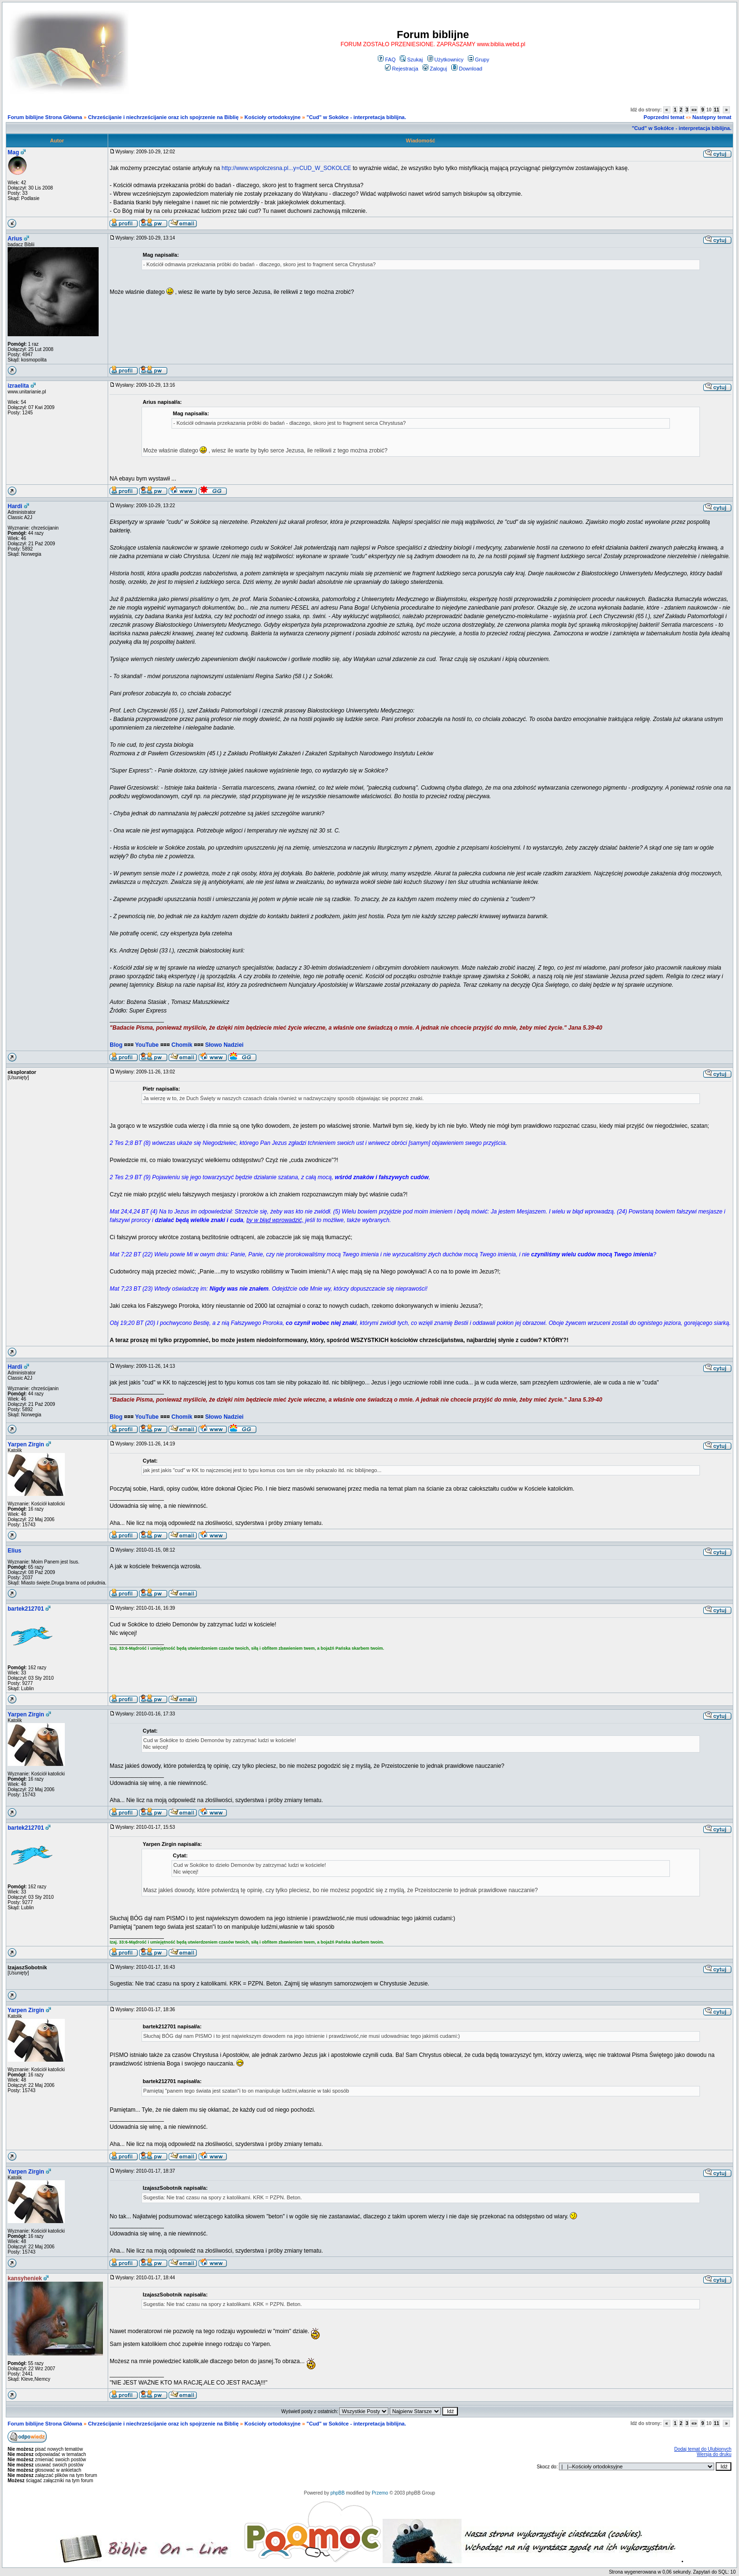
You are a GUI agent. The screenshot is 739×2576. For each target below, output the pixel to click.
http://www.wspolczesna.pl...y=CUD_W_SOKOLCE (286, 168)
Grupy (478, 59)
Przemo (380, 2493)
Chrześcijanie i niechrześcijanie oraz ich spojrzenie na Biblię (163, 117)
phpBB (337, 2493)
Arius (15, 238)
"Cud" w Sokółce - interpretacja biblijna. (356, 117)
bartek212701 (26, 1608)
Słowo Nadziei (224, 1045)
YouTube (147, 1045)
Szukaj (411, 59)
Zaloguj (435, 68)
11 (716, 109)
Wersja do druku (714, 2454)
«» (694, 109)
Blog (116, 1045)
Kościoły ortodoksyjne (272, 117)
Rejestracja (401, 68)
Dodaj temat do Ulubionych (702, 2449)
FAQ (386, 59)
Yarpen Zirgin (26, 1444)
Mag (13, 152)
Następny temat (711, 117)
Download (466, 68)
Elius (14, 1550)
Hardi (15, 506)
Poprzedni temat (664, 117)
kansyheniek (25, 2278)
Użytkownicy (445, 59)
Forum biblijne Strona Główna (45, 117)
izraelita (18, 385)
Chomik (182, 1045)
